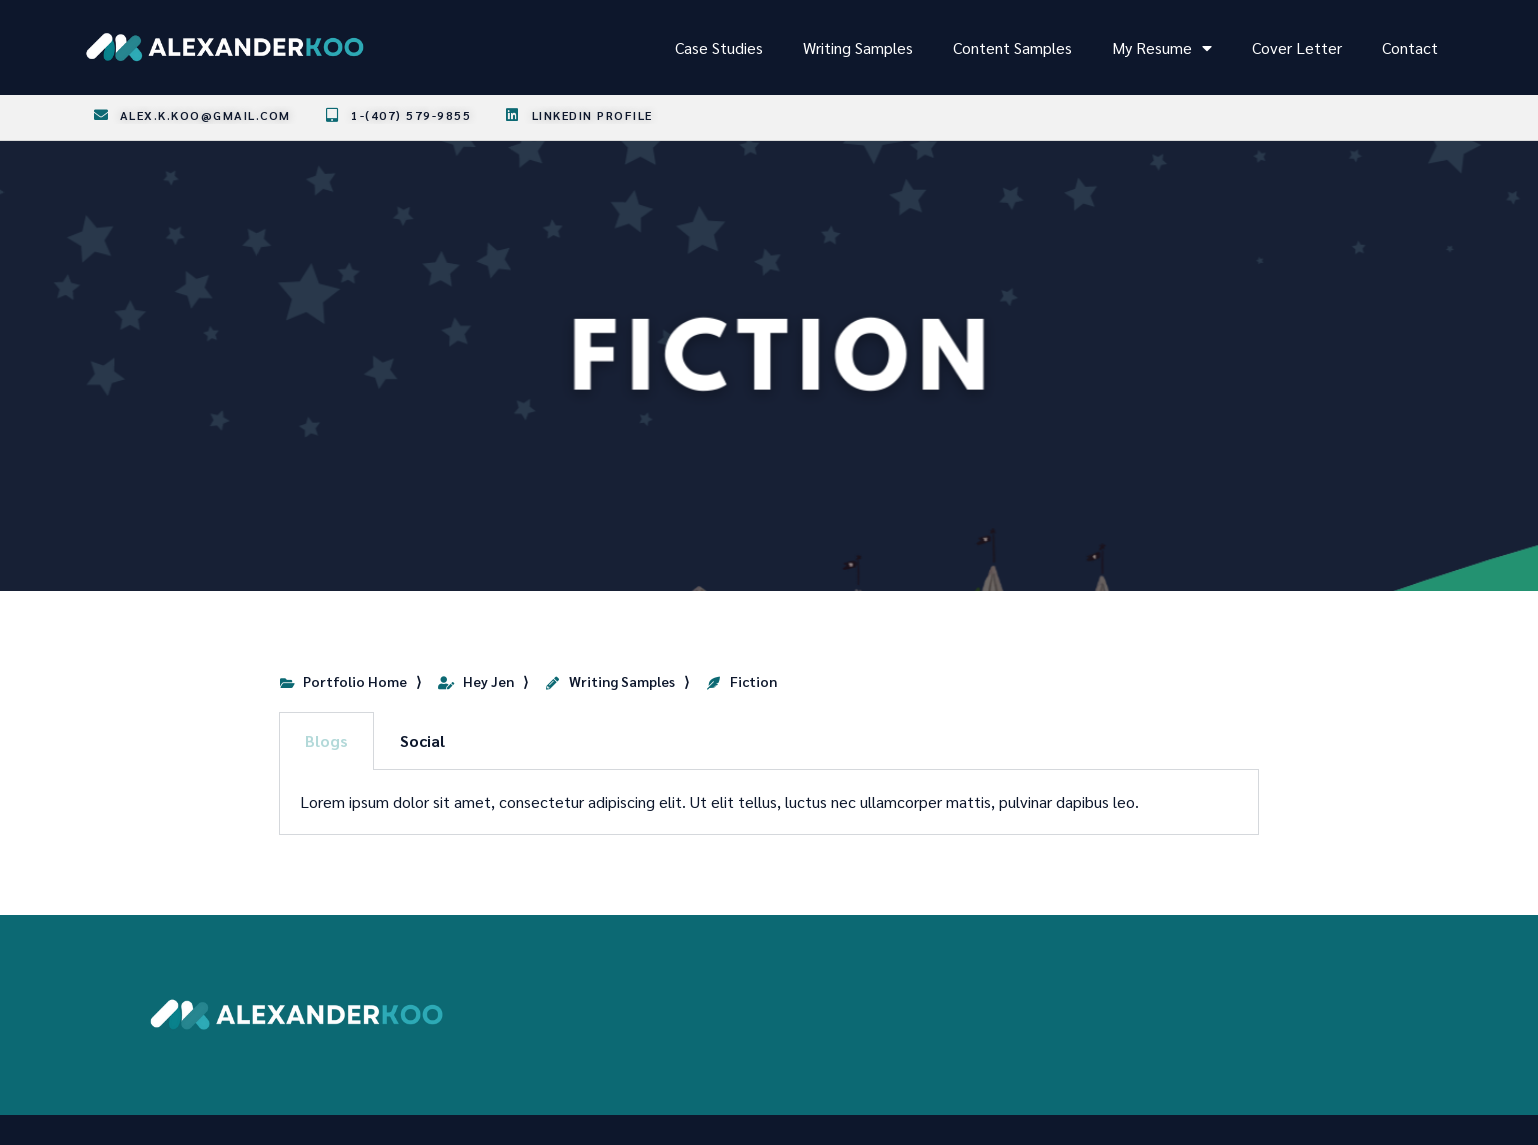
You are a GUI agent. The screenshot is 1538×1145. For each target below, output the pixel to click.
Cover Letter (1297, 47)
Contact (1410, 47)
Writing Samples (858, 47)
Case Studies (719, 47)
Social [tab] (422, 740)
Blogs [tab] (326, 740)
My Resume (1162, 48)
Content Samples (1012, 47)
